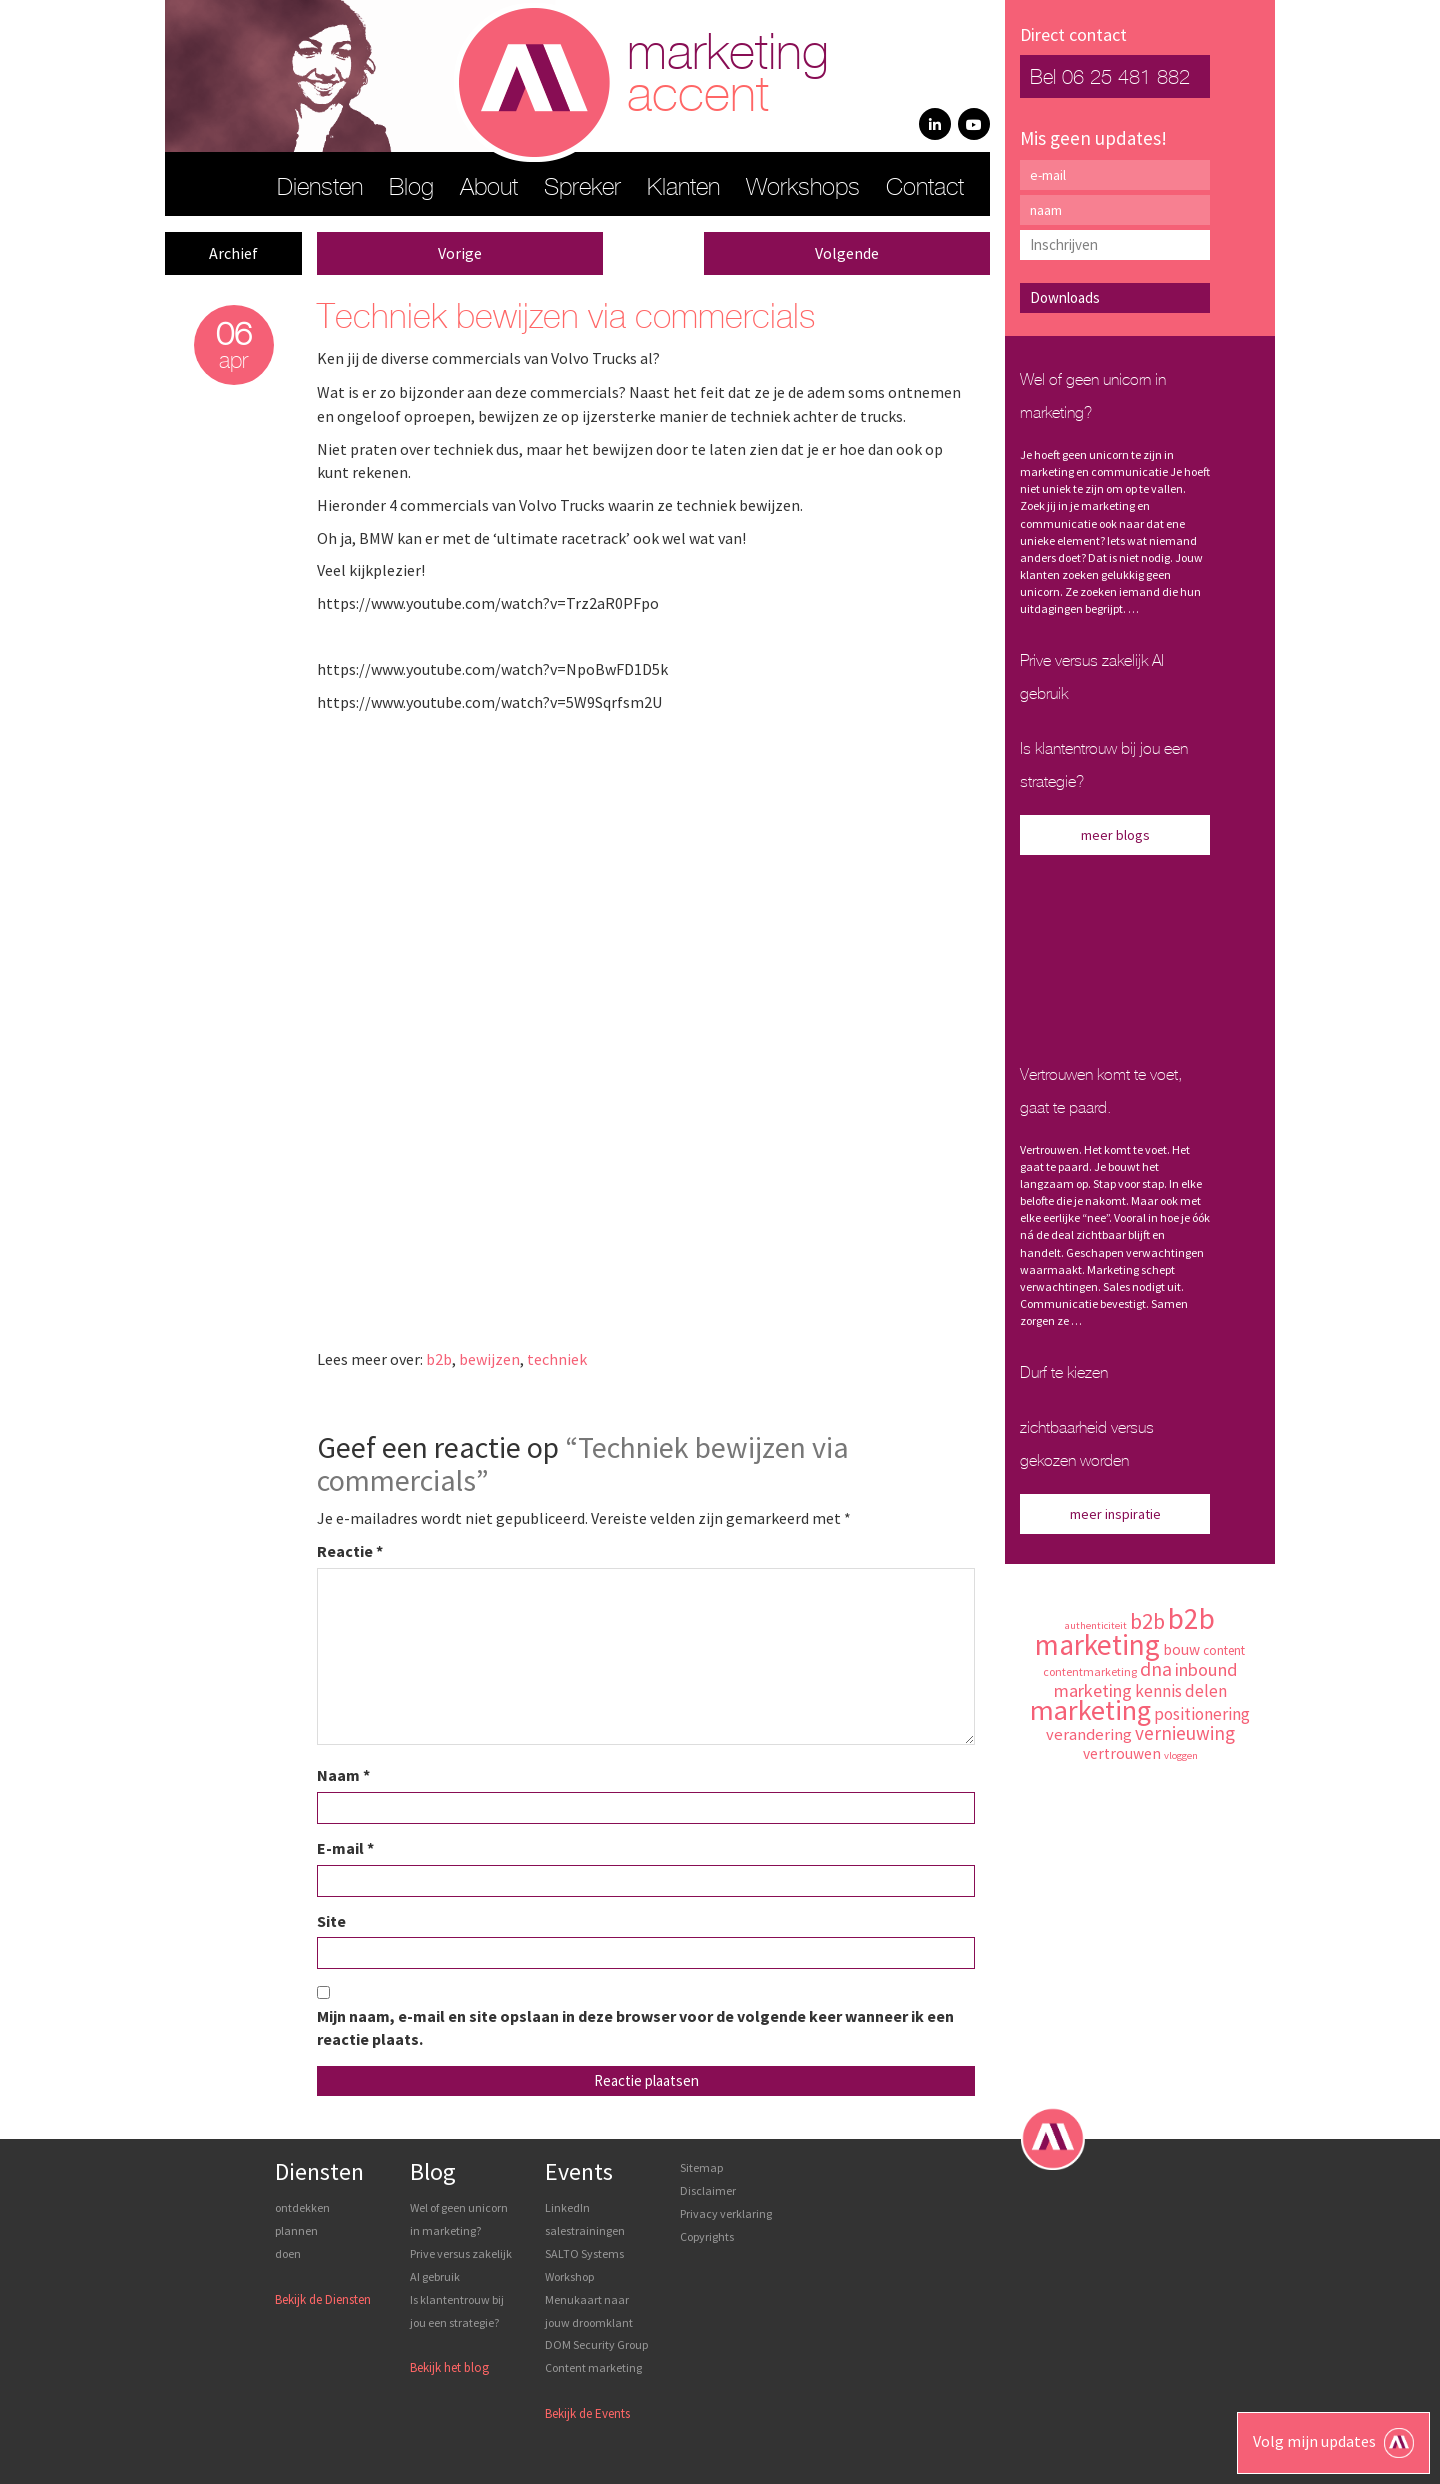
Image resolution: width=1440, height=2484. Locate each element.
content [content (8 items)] (1224, 1650)
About (489, 188)
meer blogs (1115, 835)
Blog (411, 188)
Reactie (350, 1551)
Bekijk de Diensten (323, 2299)
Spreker (582, 188)
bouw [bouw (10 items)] (1181, 1649)
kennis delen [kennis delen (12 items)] (1181, 1691)
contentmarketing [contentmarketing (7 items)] (1090, 1671)
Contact (925, 188)
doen (288, 2253)
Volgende (847, 253)
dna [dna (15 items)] (1156, 1669)
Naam (343, 1775)
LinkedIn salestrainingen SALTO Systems (585, 2230)
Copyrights (707, 2236)
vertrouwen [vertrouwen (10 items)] (1122, 1753)
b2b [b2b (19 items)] (1147, 1621)
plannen (296, 2230)
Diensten (320, 188)
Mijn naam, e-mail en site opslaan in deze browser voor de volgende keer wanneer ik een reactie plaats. (635, 2027)
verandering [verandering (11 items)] (1089, 1734)
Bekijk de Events (587, 2413)
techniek (557, 1359)
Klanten (683, 188)
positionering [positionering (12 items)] (1202, 1714)
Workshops (803, 188)
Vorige (460, 253)
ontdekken (302, 2207)
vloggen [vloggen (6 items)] (1181, 1755)
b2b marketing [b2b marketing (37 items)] (1125, 1631)
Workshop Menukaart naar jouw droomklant (589, 2299)
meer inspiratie (1115, 1514)
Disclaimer (708, 2190)
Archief (233, 253)
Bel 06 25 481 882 (1110, 78)
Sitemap (701, 2167)
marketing (728, 76)
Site (331, 1921)
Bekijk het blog (449, 2367)
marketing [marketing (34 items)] (1090, 1710)
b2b (439, 1359)
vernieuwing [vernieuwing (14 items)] (1185, 1733)
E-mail (345, 1848)
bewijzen (489, 1359)
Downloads (1065, 297)
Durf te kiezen (1064, 1373)
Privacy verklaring (726, 2213)
